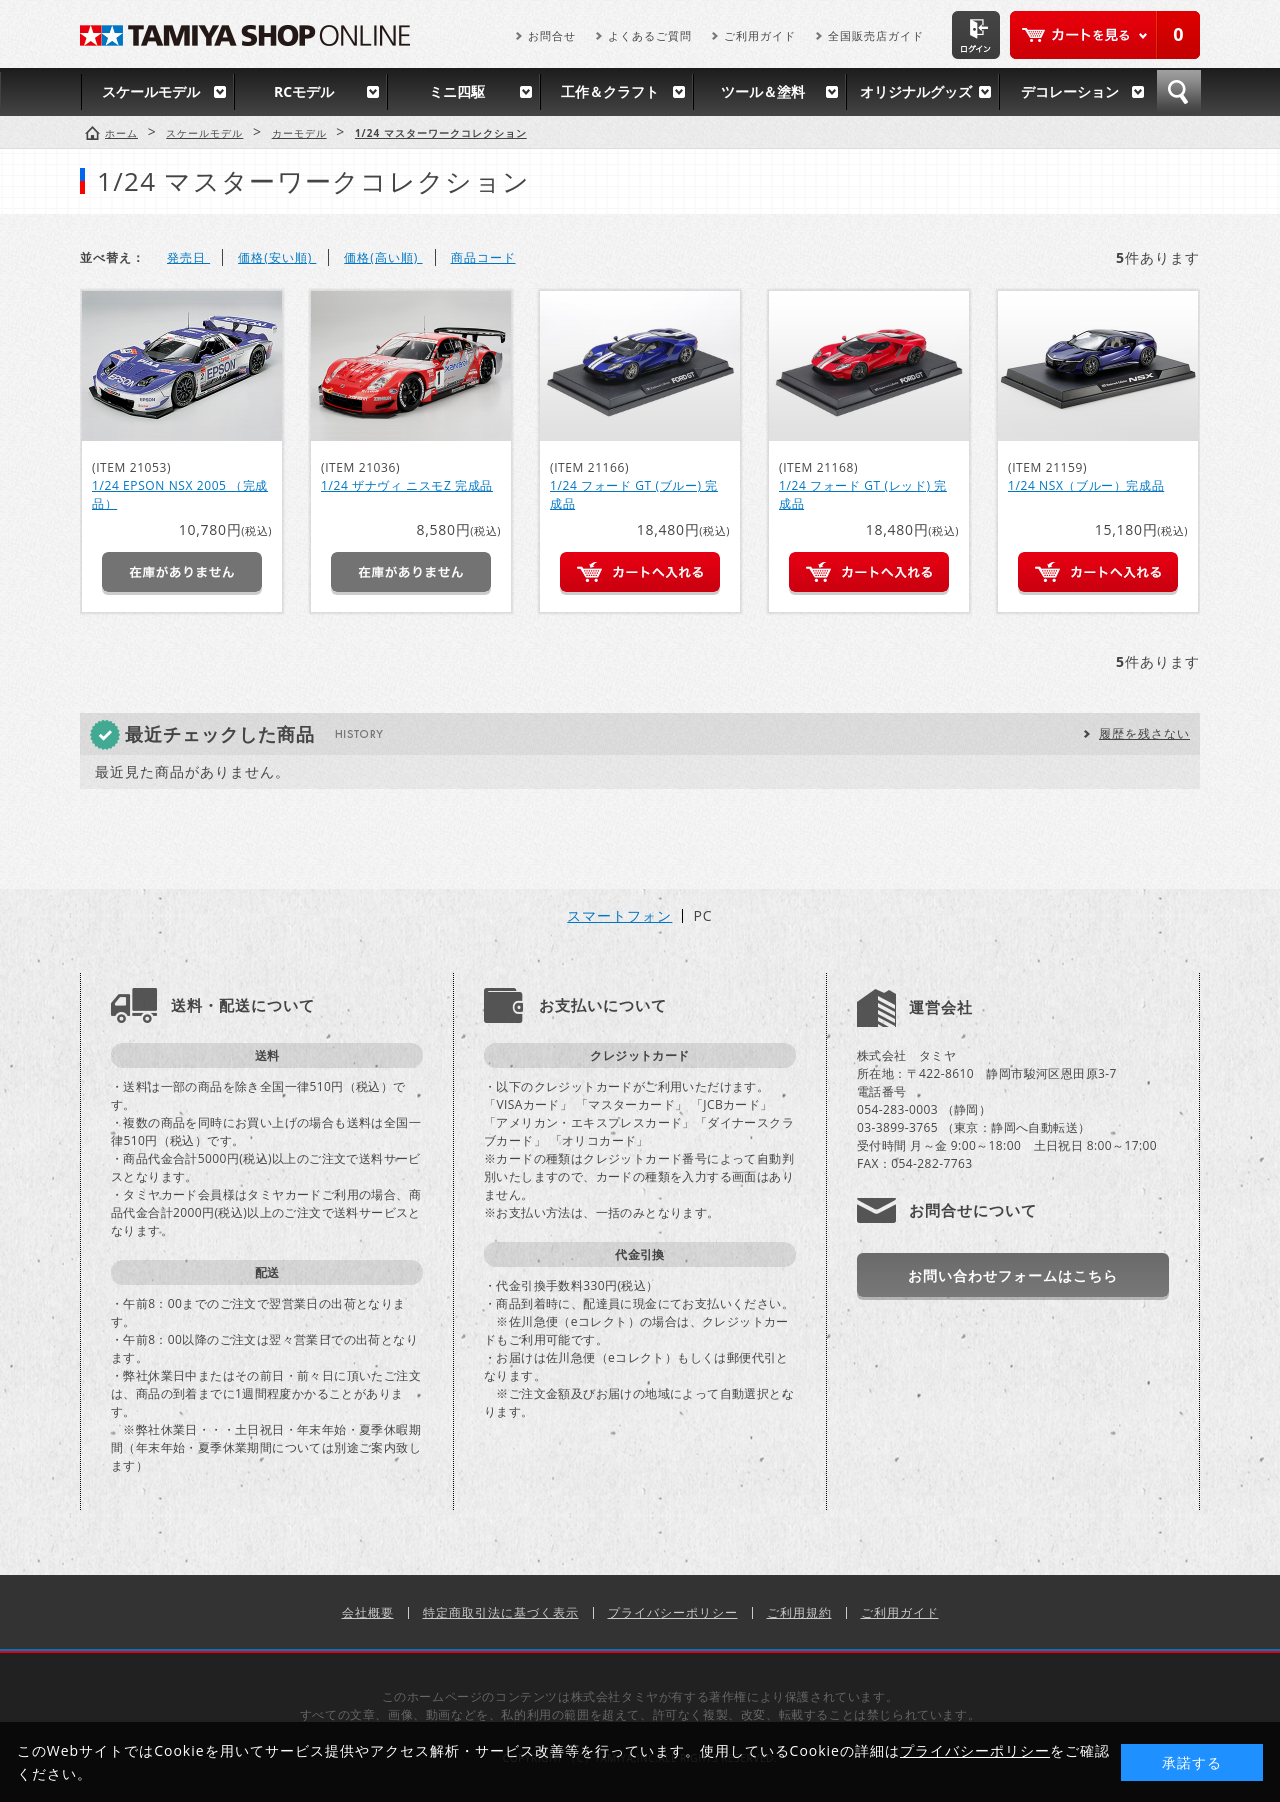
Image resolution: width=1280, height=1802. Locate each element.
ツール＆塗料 (763, 91)
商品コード (483, 257)
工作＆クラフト (610, 91)
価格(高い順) (383, 257)
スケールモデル (151, 91)
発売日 (188, 257)
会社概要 (368, 1612)
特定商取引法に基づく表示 (501, 1612)
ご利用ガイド (760, 35)
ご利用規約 (799, 1612)
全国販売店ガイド (876, 35)
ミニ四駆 (457, 91)
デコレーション (1070, 91)
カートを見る (1105, 35)
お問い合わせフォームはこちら (1013, 1275)
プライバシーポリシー (673, 1612)
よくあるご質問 (650, 35)
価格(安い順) (277, 257)
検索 (1179, 92)
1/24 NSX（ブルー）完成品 (1086, 485)
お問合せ (552, 35)
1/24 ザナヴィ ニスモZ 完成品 (407, 485)
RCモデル (304, 91)
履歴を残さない (1144, 733)
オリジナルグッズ (916, 91)
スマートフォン (619, 916)
